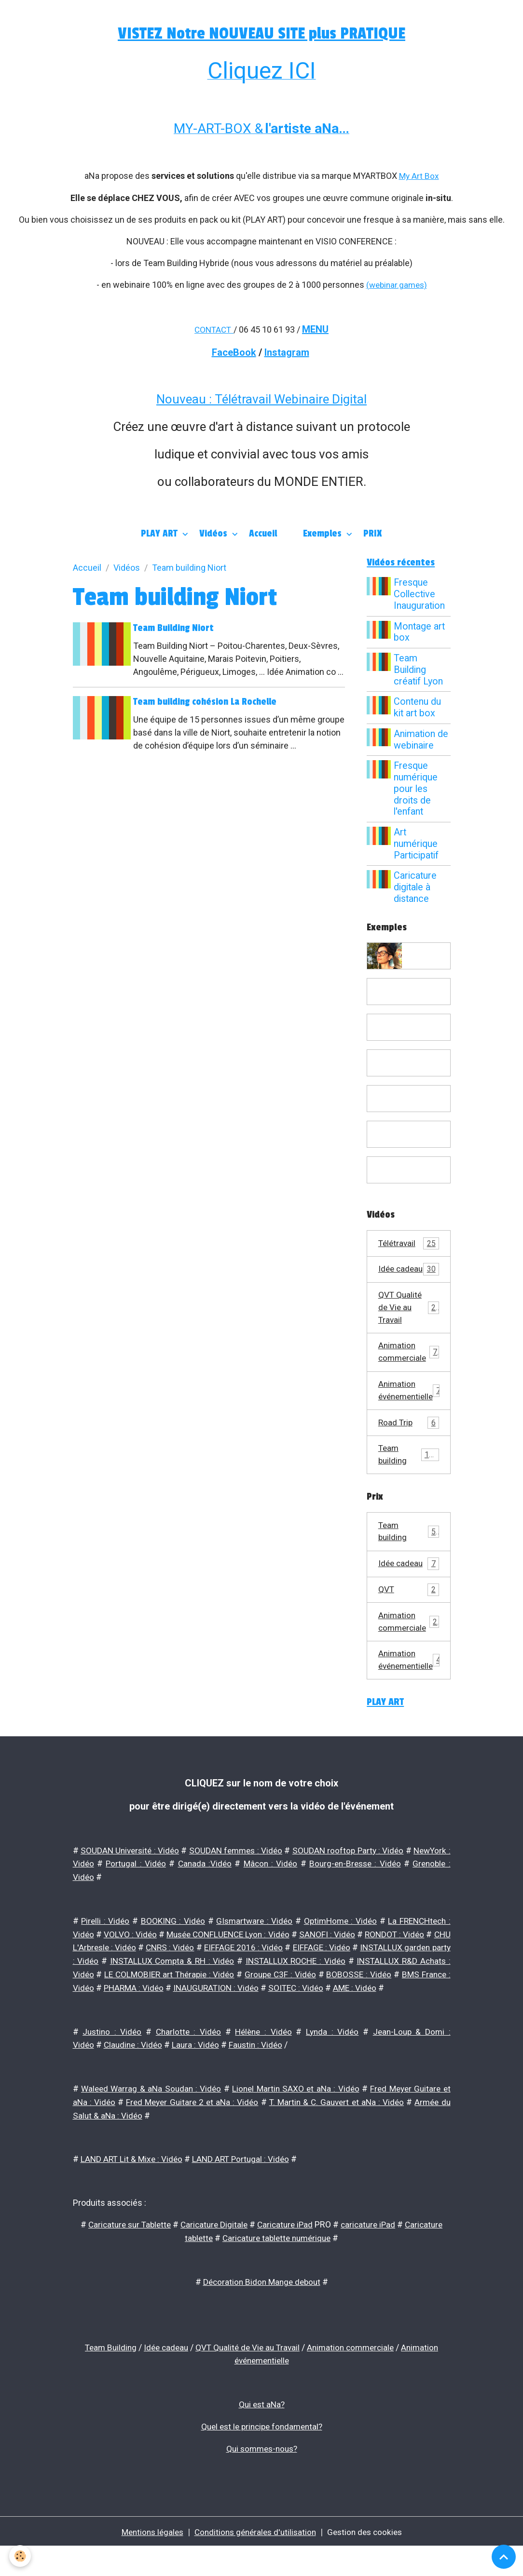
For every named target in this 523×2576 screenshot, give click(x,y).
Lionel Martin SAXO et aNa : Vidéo (294, 2122)
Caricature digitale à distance (416, 888)
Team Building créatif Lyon (419, 670)
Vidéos (214, 532)
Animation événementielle (414, 1408)
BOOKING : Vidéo (171, 1944)
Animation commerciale (408, 1369)
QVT (408, 1612)
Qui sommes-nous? (262, 2478)
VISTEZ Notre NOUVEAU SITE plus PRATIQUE (262, 33)
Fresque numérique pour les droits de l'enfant (417, 789)
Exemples (323, 532)
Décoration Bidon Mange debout (262, 2313)
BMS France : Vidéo (239, 2009)
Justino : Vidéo (112, 2066)
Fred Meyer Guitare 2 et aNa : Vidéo (192, 2135)
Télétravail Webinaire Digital (291, 398)
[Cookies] (20, 2556)
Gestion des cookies (369, 2561)
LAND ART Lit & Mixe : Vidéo (133, 2192)
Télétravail (408, 1243)
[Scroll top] (504, 2557)
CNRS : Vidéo (255, 1970)
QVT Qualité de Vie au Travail (409, 1323)
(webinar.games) (396, 284)
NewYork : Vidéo (136, 1888)
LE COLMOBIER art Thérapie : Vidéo (314, 1996)
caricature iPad (372, 2257)
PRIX (372, 532)
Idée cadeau (408, 1276)
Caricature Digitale (213, 2257)
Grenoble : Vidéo (135, 1901)
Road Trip (408, 1441)
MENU (316, 328)
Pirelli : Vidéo (105, 1944)
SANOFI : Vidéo (365, 1957)
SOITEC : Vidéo (132, 2022)
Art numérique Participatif (417, 844)
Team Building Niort (175, 627)
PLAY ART (160, 532)
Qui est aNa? (261, 2434)
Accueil (263, 532)
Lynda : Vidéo (332, 2066)
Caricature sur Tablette (125, 2257)
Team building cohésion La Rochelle (206, 714)
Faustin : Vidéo (260, 2079)
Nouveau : (185, 398)
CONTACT (213, 328)
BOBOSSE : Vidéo (146, 2009)
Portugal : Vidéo (209, 1888)
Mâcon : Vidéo (342, 1888)
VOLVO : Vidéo (137, 1957)
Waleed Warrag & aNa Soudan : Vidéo (151, 2122)
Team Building (105, 2378)
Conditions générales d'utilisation (255, 2561)
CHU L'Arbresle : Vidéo (160, 1970)
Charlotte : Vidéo (188, 2066)
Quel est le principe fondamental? (261, 2456)
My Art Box (419, 176)
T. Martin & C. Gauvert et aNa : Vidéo (336, 2135)
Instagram (286, 351)
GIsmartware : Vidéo (252, 1944)
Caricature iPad (287, 2257)
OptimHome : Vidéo (338, 1944)
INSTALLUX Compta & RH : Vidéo (299, 1983)
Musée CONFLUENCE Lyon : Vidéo (250, 1957)
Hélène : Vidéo (263, 2066)
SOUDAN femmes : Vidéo (274, 1875)
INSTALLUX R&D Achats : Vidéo (169, 1996)
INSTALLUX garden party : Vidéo (166, 1983)
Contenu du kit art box (418, 708)
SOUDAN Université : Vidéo (142, 1875)
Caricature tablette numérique (277, 2270)
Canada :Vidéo (277, 1888)
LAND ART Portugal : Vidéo (245, 2192)
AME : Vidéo (193, 2022)
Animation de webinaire (422, 739)
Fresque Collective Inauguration (420, 594)
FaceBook (234, 351)
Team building (408, 1474)
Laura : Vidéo (199, 2079)
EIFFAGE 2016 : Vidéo (348, 1970)
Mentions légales (147, 2561)
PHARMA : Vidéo (332, 2009)
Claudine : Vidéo (134, 2079)
